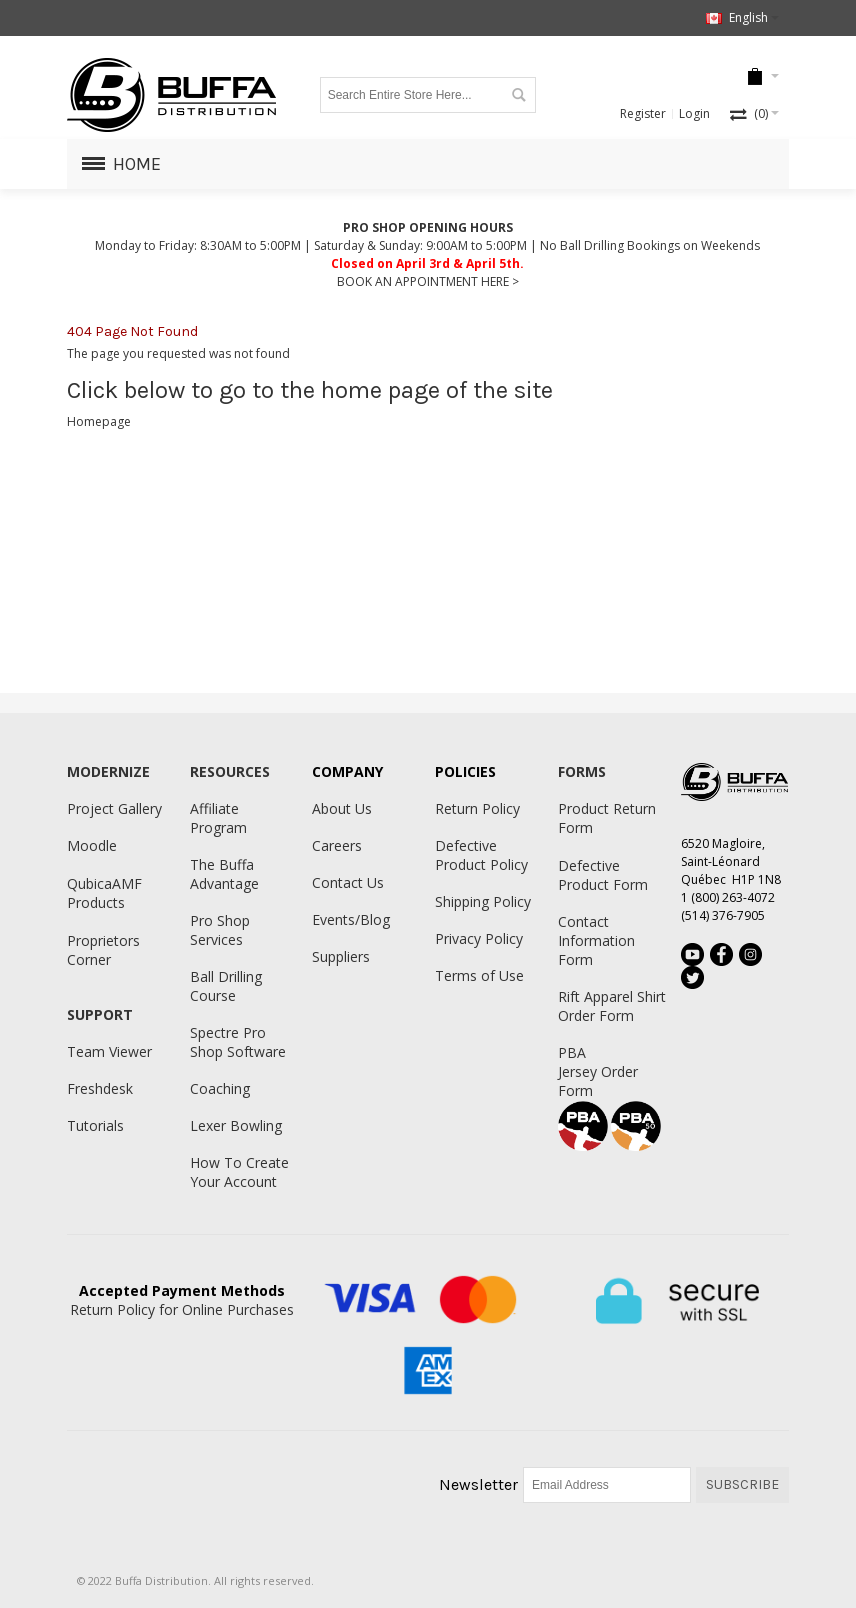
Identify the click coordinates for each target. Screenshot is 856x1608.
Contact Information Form (596, 940)
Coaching (220, 1088)
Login (694, 113)
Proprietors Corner (103, 950)
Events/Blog (351, 919)
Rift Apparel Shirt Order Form (612, 1006)
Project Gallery (114, 808)
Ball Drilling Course (226, 986)
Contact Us (348, 882)
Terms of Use (479, 975)
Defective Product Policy (481, 855)
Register (643, 113)
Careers (337, 845)
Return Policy (477, 808)
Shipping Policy (483, 901)
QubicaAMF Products (104, 893)
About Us (342, 808)
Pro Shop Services (220, 930)
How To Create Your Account (239, 1172)
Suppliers (341, 956)
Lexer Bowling (236, 1125)
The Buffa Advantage (224, 874)
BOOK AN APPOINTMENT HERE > (428, 281)
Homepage (99, 421)
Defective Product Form (603, 875)
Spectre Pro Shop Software (238, 1042)
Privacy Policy (479, 938)
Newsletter (478, 1484)
